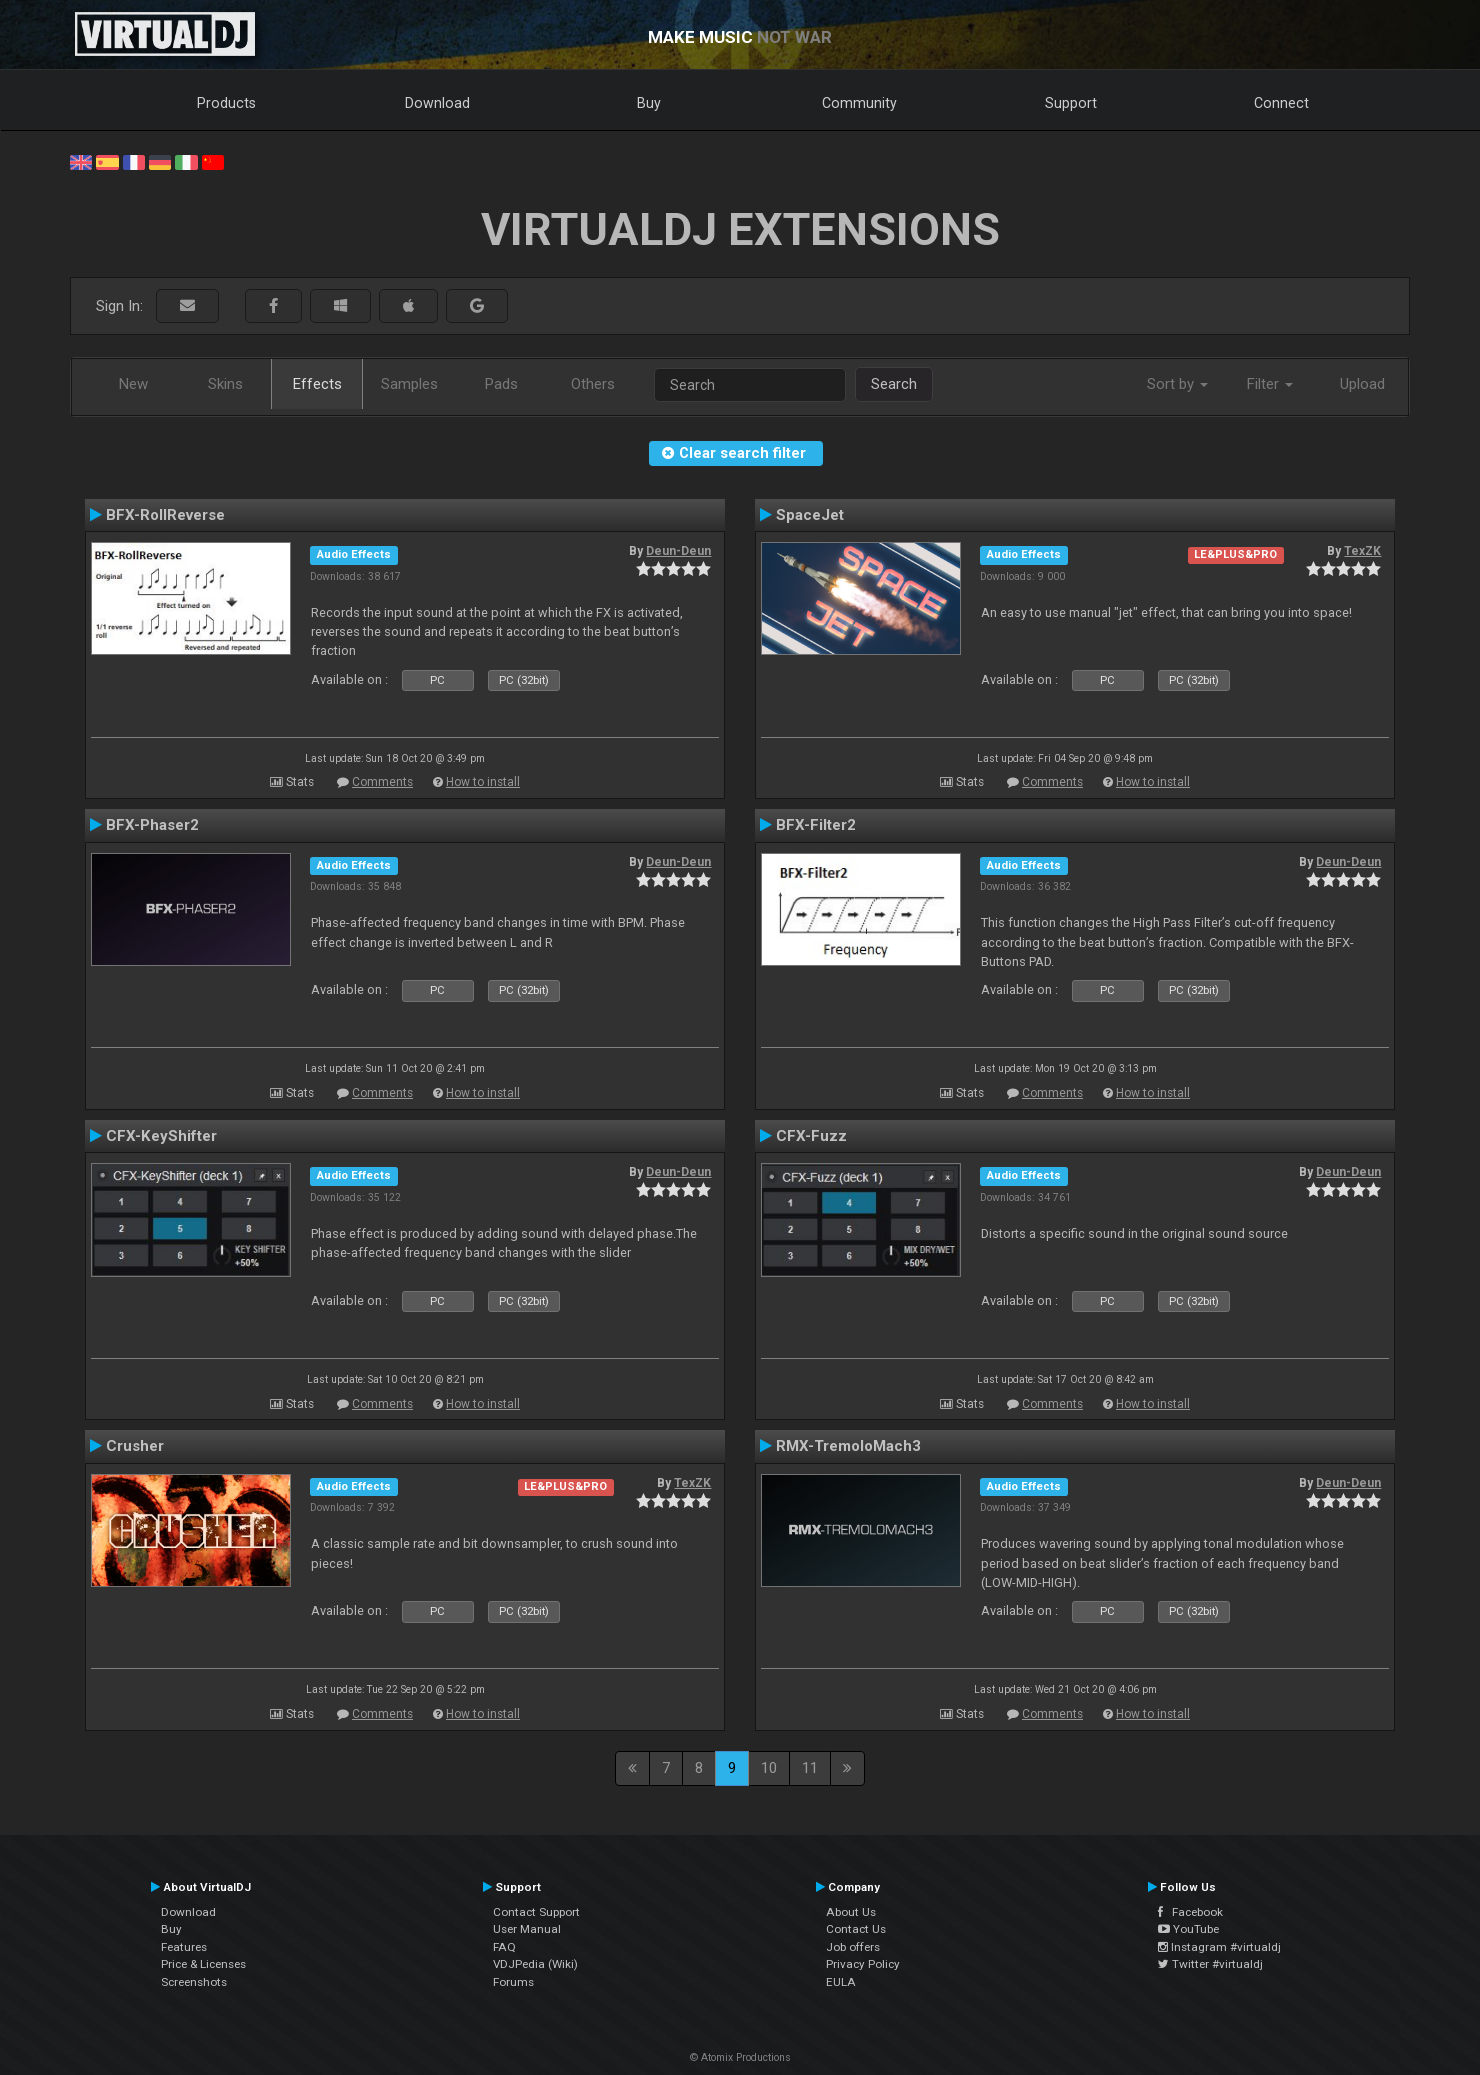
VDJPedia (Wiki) (535, 1964)
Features (184, 1947)
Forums (513, 1982)
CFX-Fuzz (811, 1136)
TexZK (1362, 551)
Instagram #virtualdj (1219, 1947)
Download (437, 103)
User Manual (527, 1929)
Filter (1270, 384)
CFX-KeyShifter (161, 1136)
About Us (851, 1912)
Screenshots (194, 1982)
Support (1071, 103)
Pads (501, 384)
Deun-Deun (678, 551)
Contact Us (856, 1929)
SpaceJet (810, 515)
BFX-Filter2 (816, 825)
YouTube (1188, 1929)
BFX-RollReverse (165, 515)
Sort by (1177, 384)
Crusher (135, 1446)
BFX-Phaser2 (152, 825)
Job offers (853, 1947)
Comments (382, 782)
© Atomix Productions (740, 2057)
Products (226, 103)
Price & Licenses (203, 1964)
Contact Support (536, 1912)
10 (769, 1768)
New (133, 384)
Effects (317, 384)
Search (894, 384)
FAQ (504, 1947)
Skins (225, 384)
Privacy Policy (863, 1964)
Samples (409, 384)
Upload (1362, 384)
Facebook (1190, 1912)
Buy (649, 103)
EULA (841, 1982)
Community (859, 103)
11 (810, 1768)
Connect (1281, 103)
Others (593, 384)
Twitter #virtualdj (1210, 1964)
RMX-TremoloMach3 (848, 1446)
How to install (483, 782)
